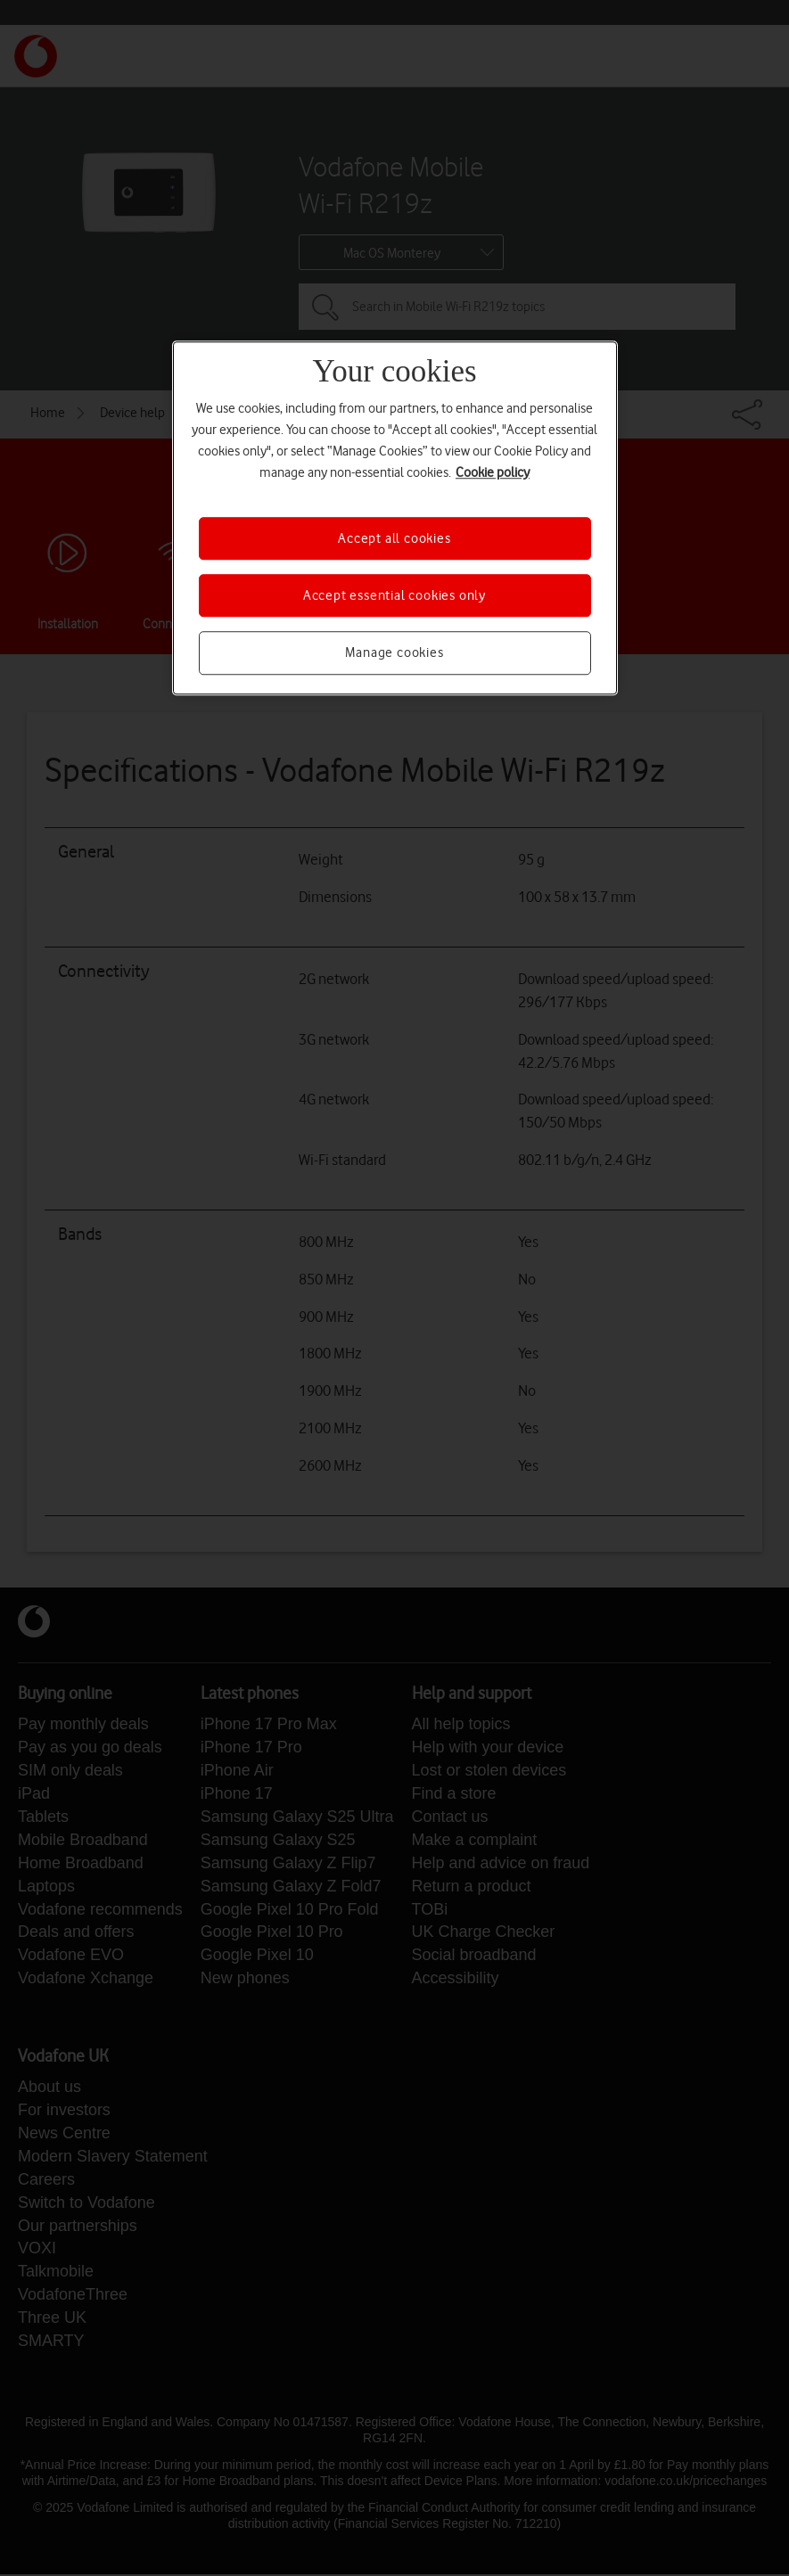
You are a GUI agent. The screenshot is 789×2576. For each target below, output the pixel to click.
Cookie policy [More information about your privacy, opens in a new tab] (493, 472)
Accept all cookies (394, 538)
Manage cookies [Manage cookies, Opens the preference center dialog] (394, 653)
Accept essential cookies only (394, 595)
